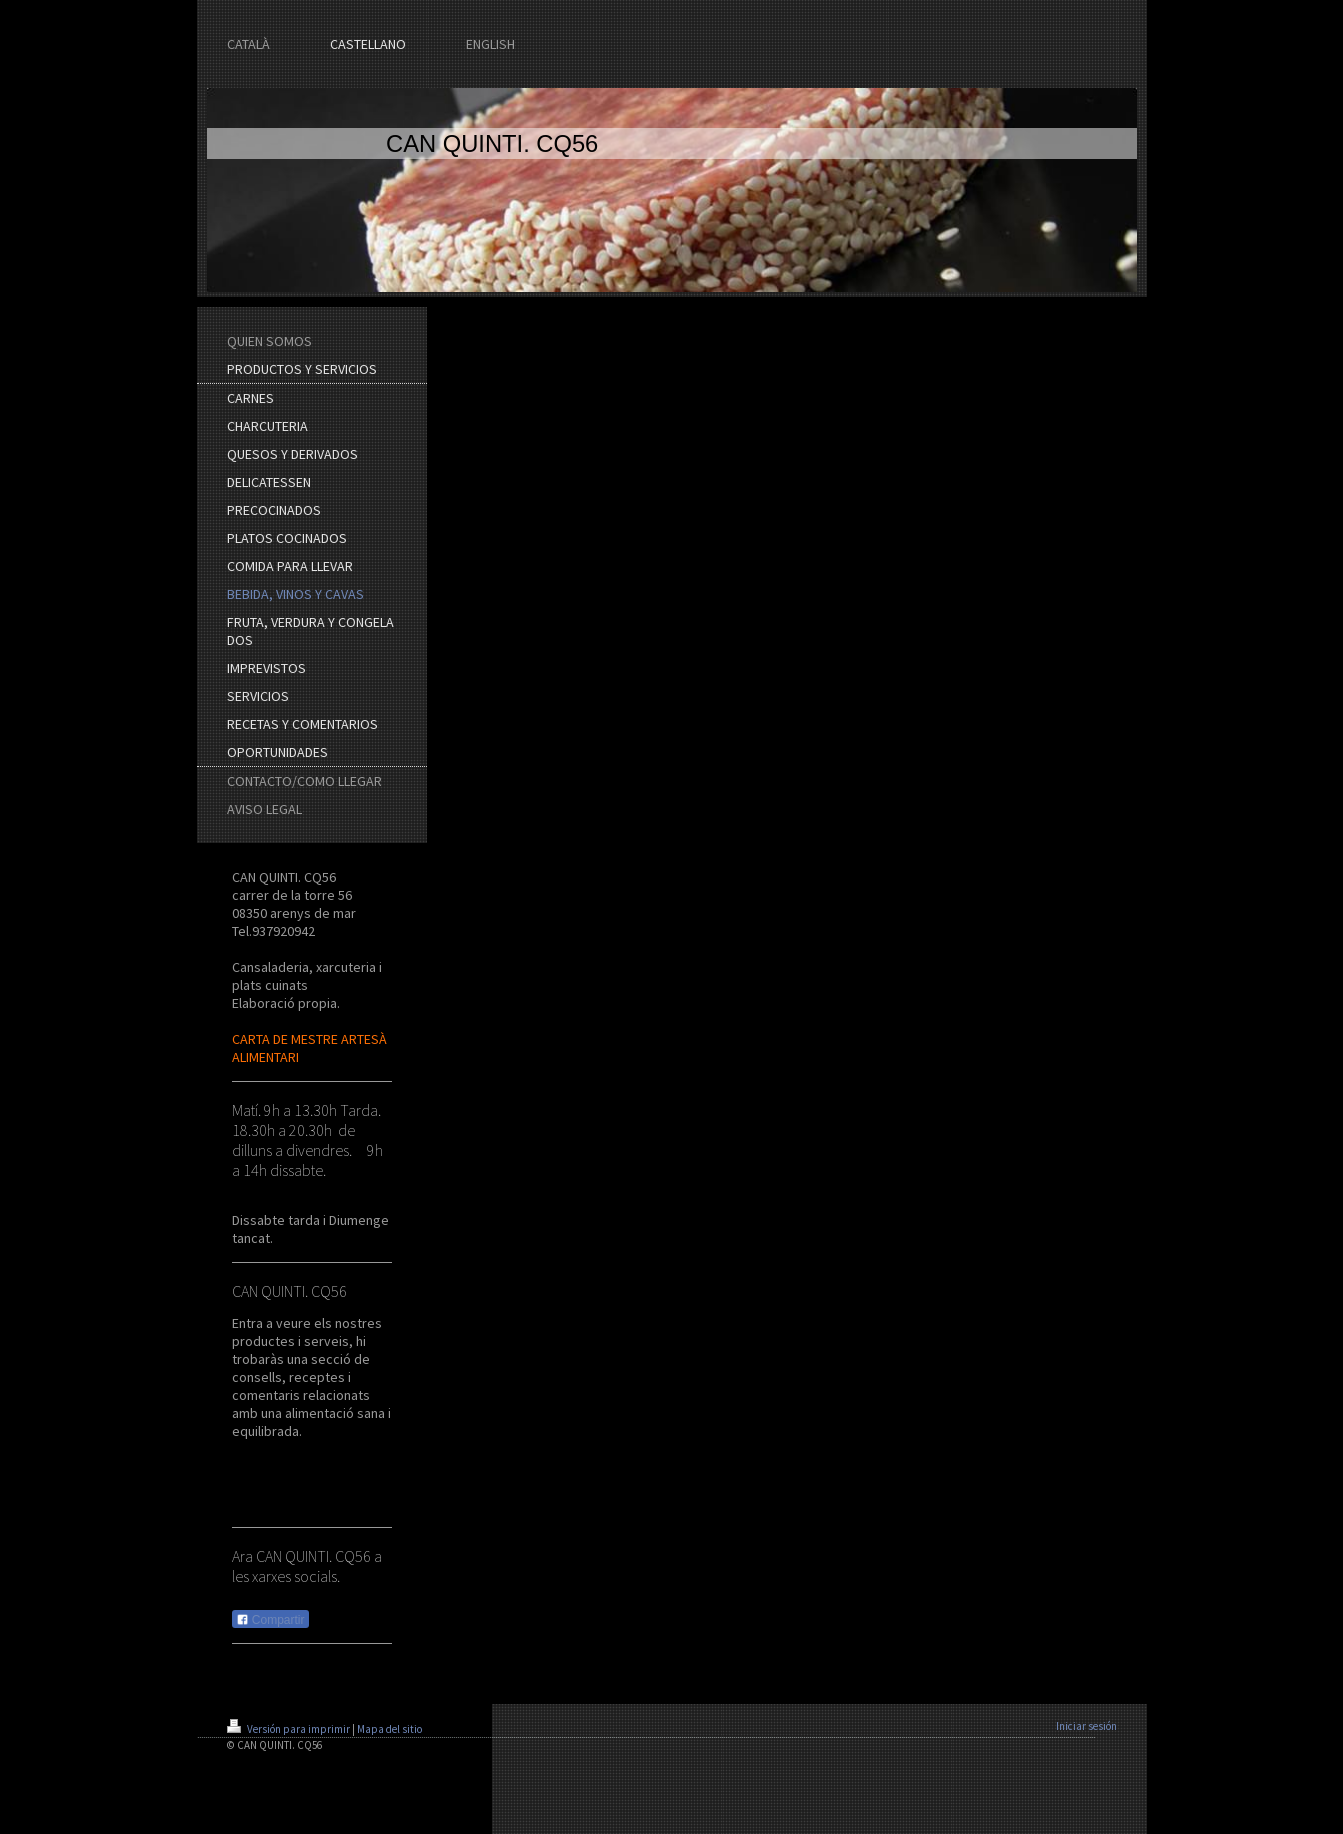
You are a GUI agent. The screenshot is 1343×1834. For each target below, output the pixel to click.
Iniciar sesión (1086, 1726)
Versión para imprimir (289, 1729)
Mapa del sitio (389, 1729)
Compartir (270, 1620)
